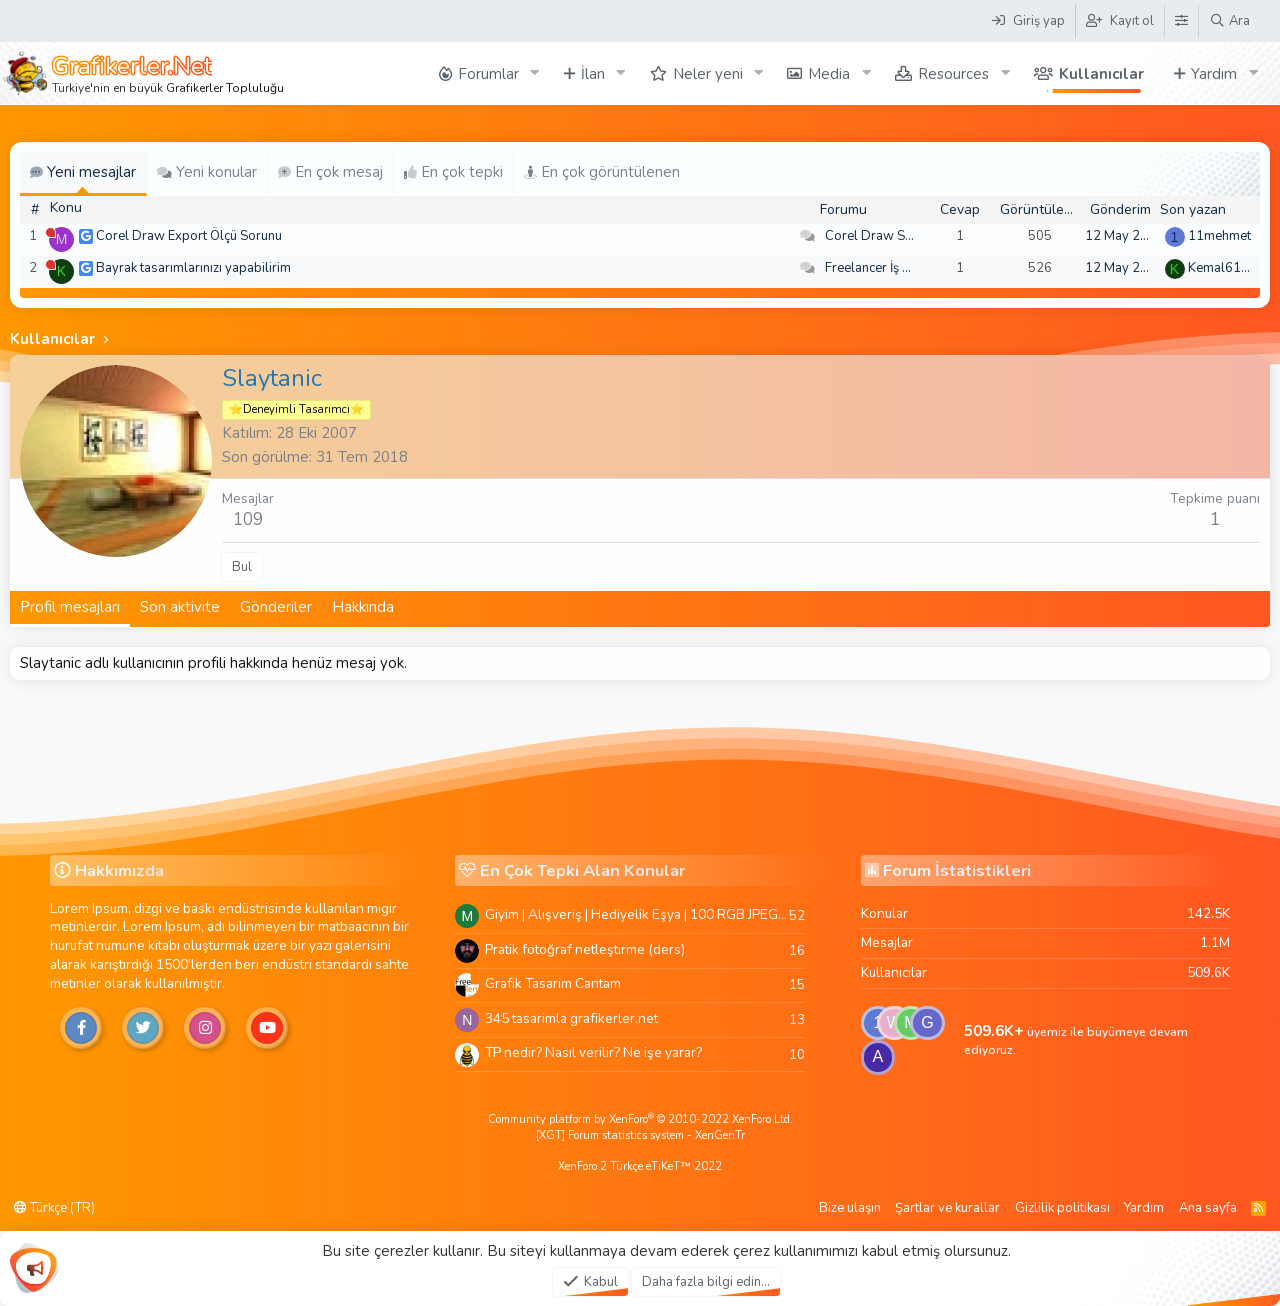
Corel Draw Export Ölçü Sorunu (189, 236)
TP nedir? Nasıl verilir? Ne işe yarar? (593, 1052)
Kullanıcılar (1101, 74)
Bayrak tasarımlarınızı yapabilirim (193, 268)
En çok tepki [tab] (453, 172)
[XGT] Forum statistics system (640, 1135)
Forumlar (488, 74)
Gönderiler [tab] (276, 607)
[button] (535, 73)
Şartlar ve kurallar (947, 1208)
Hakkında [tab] (363, 607)
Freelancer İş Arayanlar (892, 268)
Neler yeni (708, 74)
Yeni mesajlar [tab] (83, 172)
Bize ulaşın (850, 1208)
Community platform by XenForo (640, 1119)
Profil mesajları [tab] (70, 607)
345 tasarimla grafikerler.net (571, 1018)
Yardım (1214, 74)
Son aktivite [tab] (180, 607)
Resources (953, 74)
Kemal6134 (1222, 268)
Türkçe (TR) (54, 1208)
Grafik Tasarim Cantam (553, 983)
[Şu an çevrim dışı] (50, 232)
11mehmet (1219, 236)
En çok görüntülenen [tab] (602, 172)
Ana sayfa (1208, 1208)
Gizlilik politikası (1062, 1208)
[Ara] (1229, 21)
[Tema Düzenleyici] (1181, 21)
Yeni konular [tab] (207, 172)
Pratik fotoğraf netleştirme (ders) (585, 949)
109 (248, 519)
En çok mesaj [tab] (330, 172)
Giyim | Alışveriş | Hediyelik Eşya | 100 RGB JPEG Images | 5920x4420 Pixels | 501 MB (637, 914)
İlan (593, 74)
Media (829, 74)
